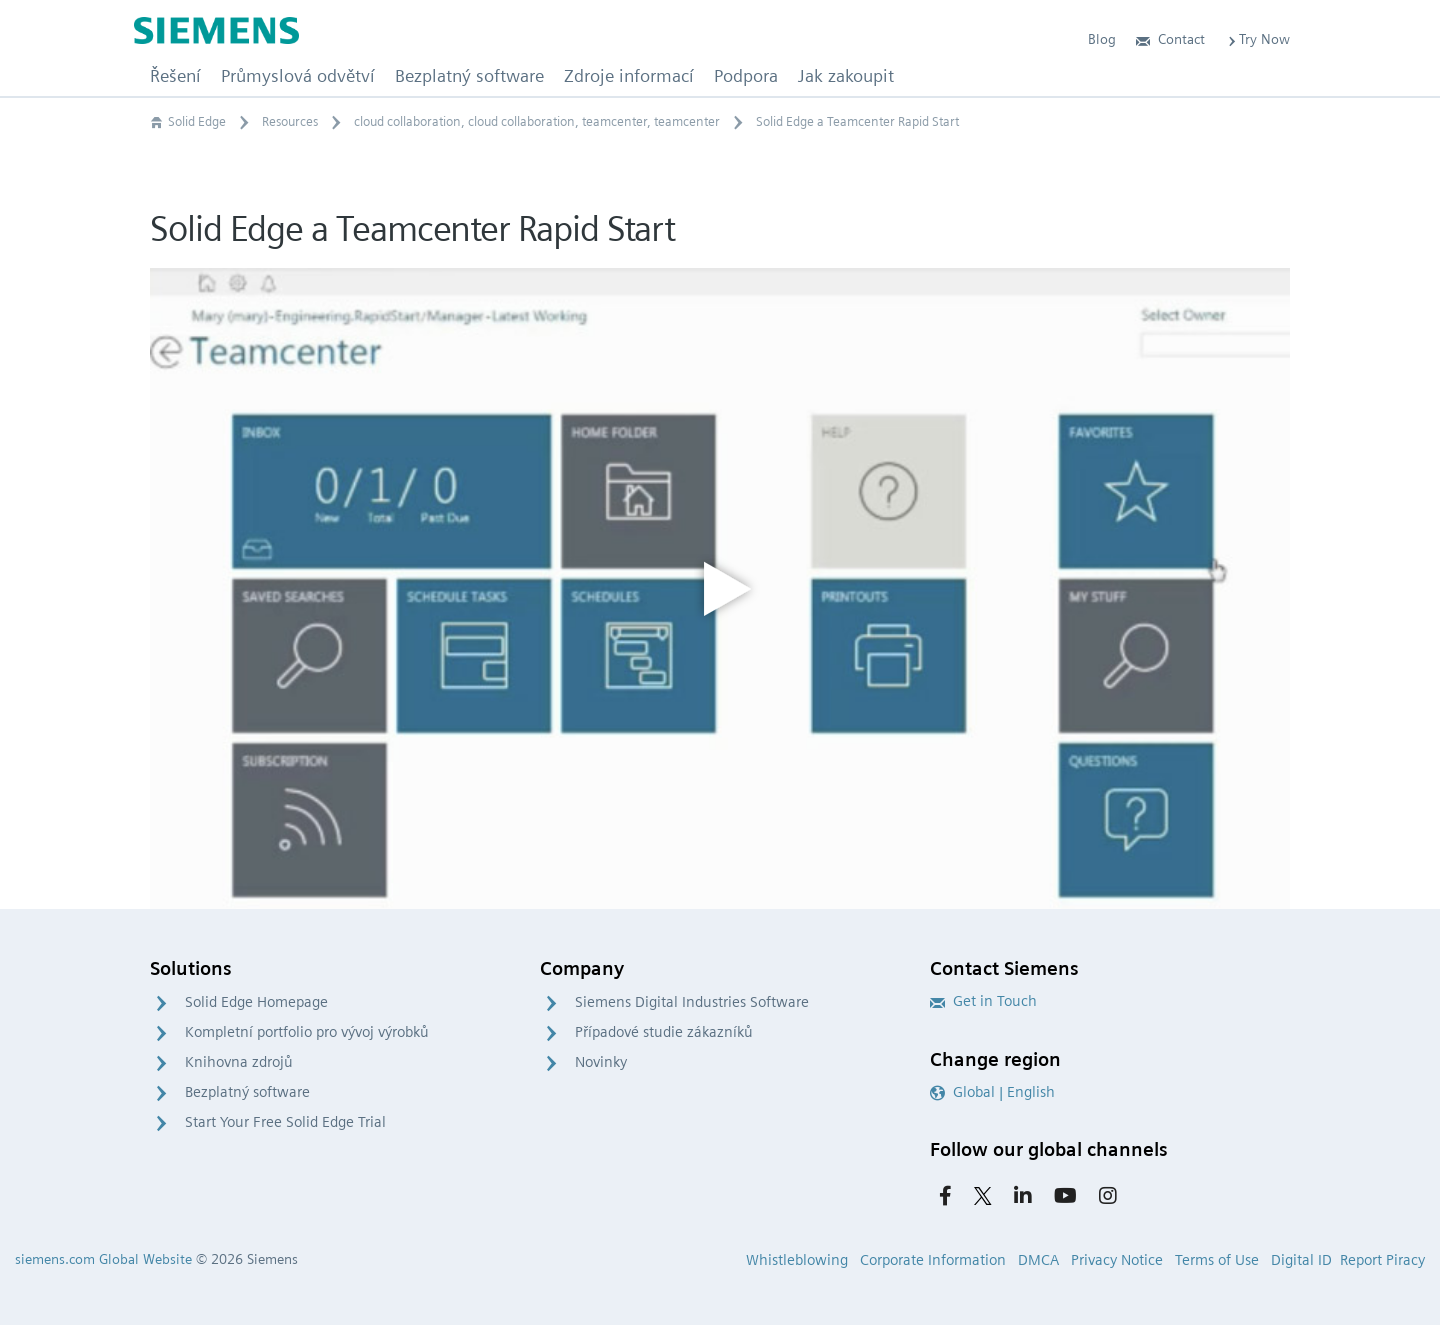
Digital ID (1301, 1260)
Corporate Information (933, 1260)
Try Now (1257, 39)
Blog (1102, 39)
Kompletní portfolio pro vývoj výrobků (307, 1032)
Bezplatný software (247, 1092)
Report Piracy (1382, 1260)
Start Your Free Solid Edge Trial (285, 1122)
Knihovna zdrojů (239, 1062)
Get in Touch (983, 1001)
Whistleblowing (797, 1260)
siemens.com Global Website (103, 1259)
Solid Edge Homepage (256, 1002)
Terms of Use (1217, 1260)
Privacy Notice (1117, 1260)
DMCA (1038, 1260)
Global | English (992, 1092)
